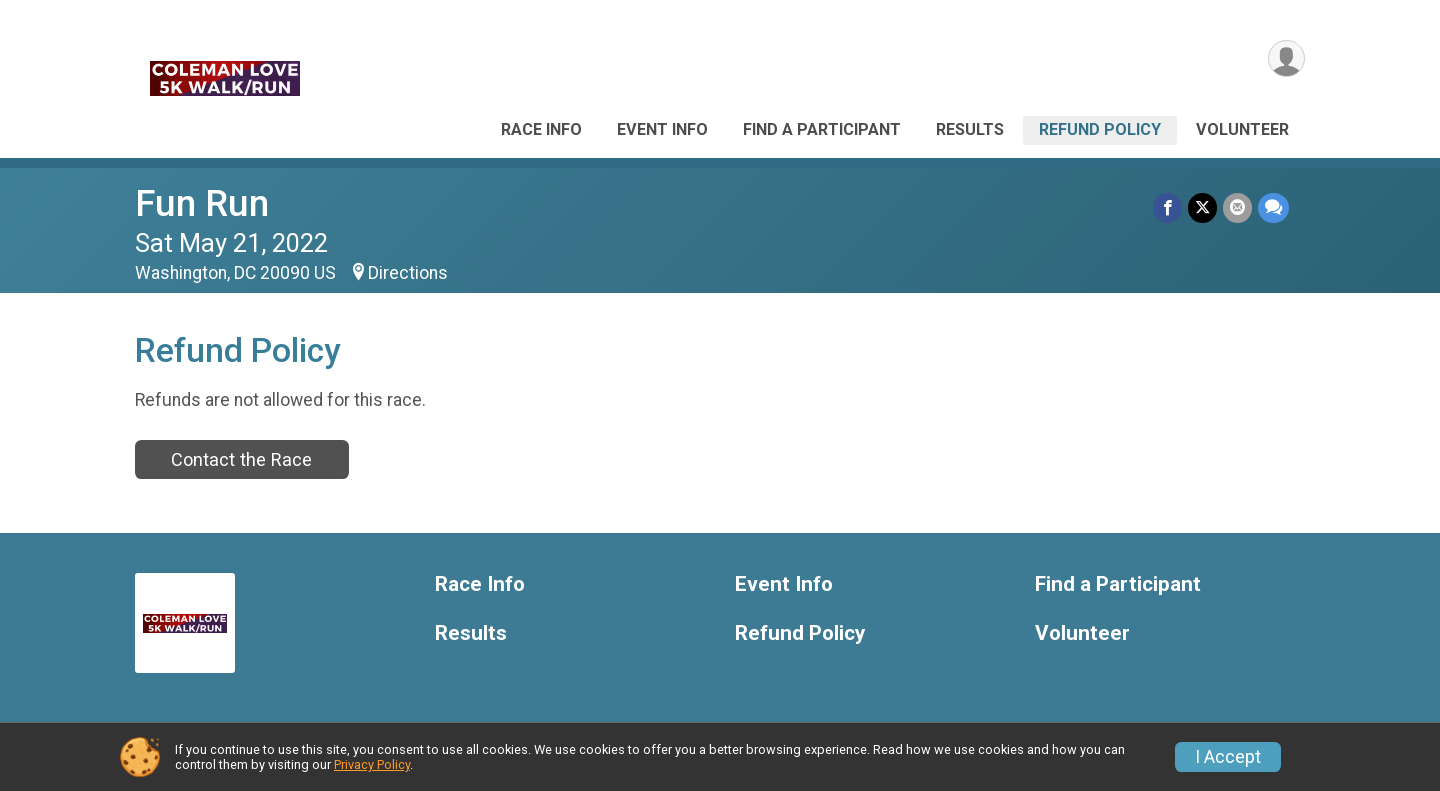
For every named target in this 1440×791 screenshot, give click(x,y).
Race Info (541, 129)
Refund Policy (1100, 129)
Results (970, 129)
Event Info (662, 129)
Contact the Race (241, 459)
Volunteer (1242, 129)
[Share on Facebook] (1167, 207)
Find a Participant (822, 129)
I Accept (1228, 757)
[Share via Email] (1237, 207)
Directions (408, 273)
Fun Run (202, 203)
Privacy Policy (372, 764)
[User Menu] (1286, 58)
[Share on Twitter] (1202, 207)
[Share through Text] (1273, 207)
